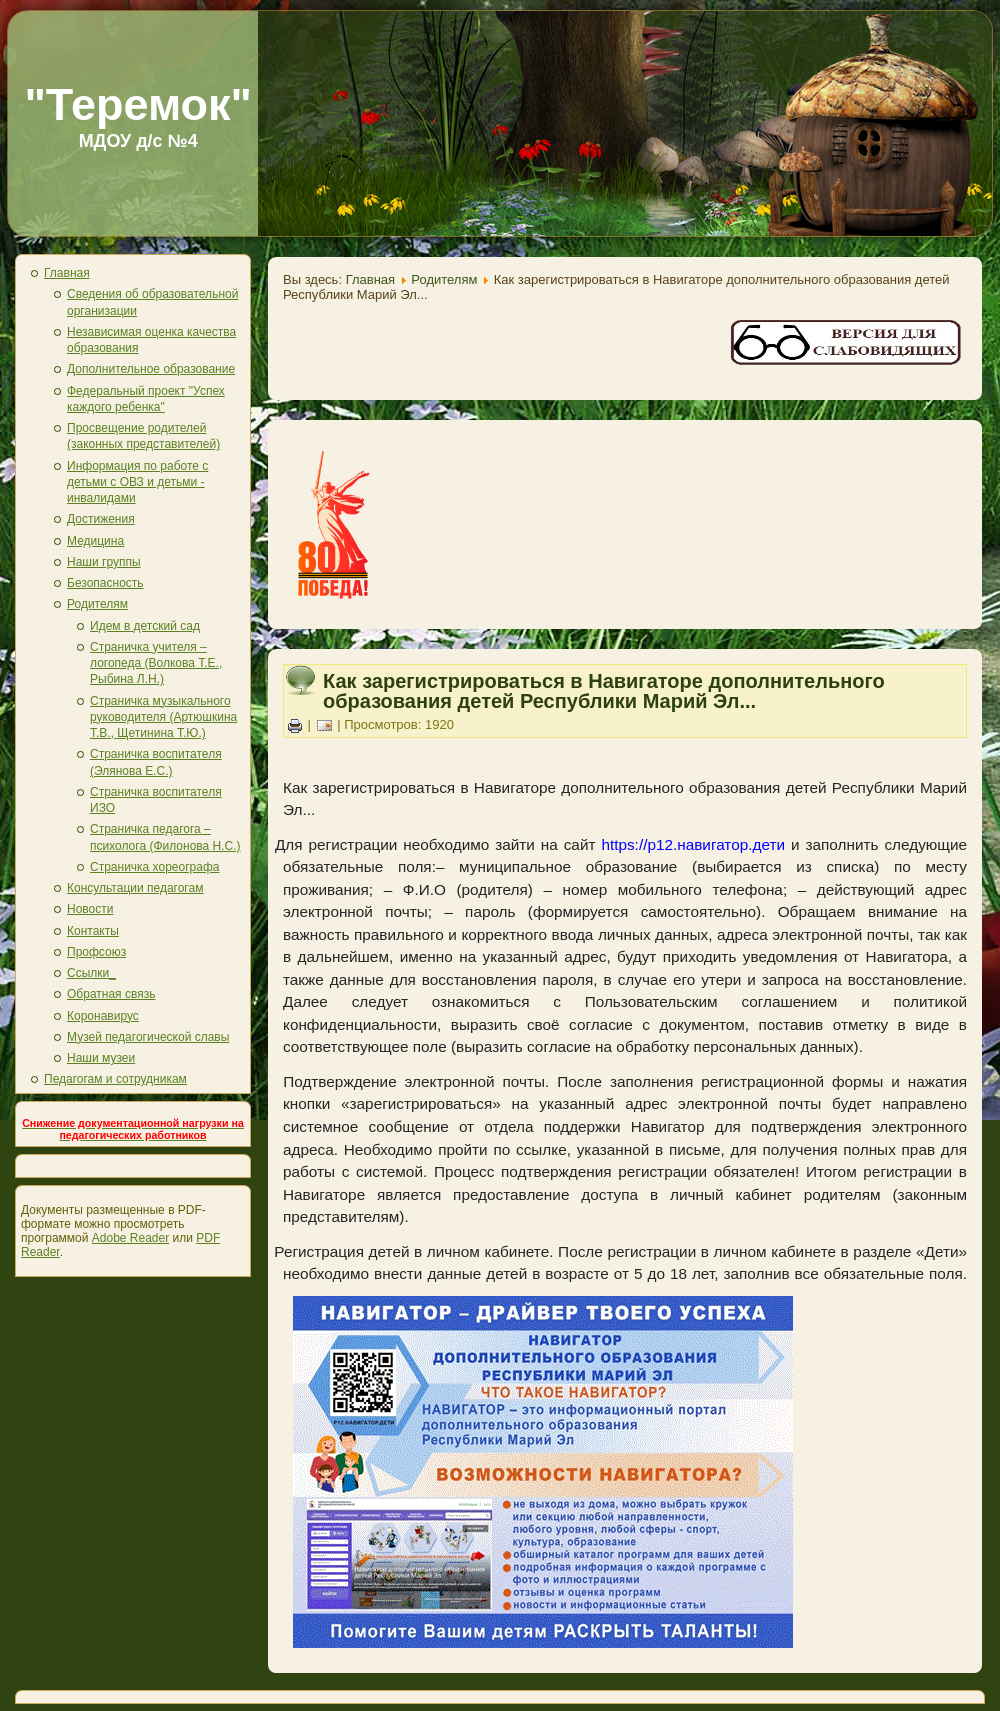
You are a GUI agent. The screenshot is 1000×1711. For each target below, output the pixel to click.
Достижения (101, 519)
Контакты (93, 931)
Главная (67, 273)
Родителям (97, 604)
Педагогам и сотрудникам (115, 1079)
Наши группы (104, 562)
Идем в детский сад (145, 626)
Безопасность (105, 583)
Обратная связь (111, 994)
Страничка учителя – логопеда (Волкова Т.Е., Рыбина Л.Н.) (156, 663)
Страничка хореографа (154, 867)
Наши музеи (101, 1058)
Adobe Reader (130, 1238)
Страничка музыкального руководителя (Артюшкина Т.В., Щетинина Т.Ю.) (163, 717)
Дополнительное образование (151, 369)
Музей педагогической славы (148, 1037)
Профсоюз (96, 952)
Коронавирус (103, 1016)
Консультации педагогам (135, 888)
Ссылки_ (91, 973)
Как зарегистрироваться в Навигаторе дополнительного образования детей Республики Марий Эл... (604, 691)
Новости (90, 909)
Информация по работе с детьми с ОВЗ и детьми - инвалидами (137, 482)
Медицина (95, 541)
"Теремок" (138, 104)
